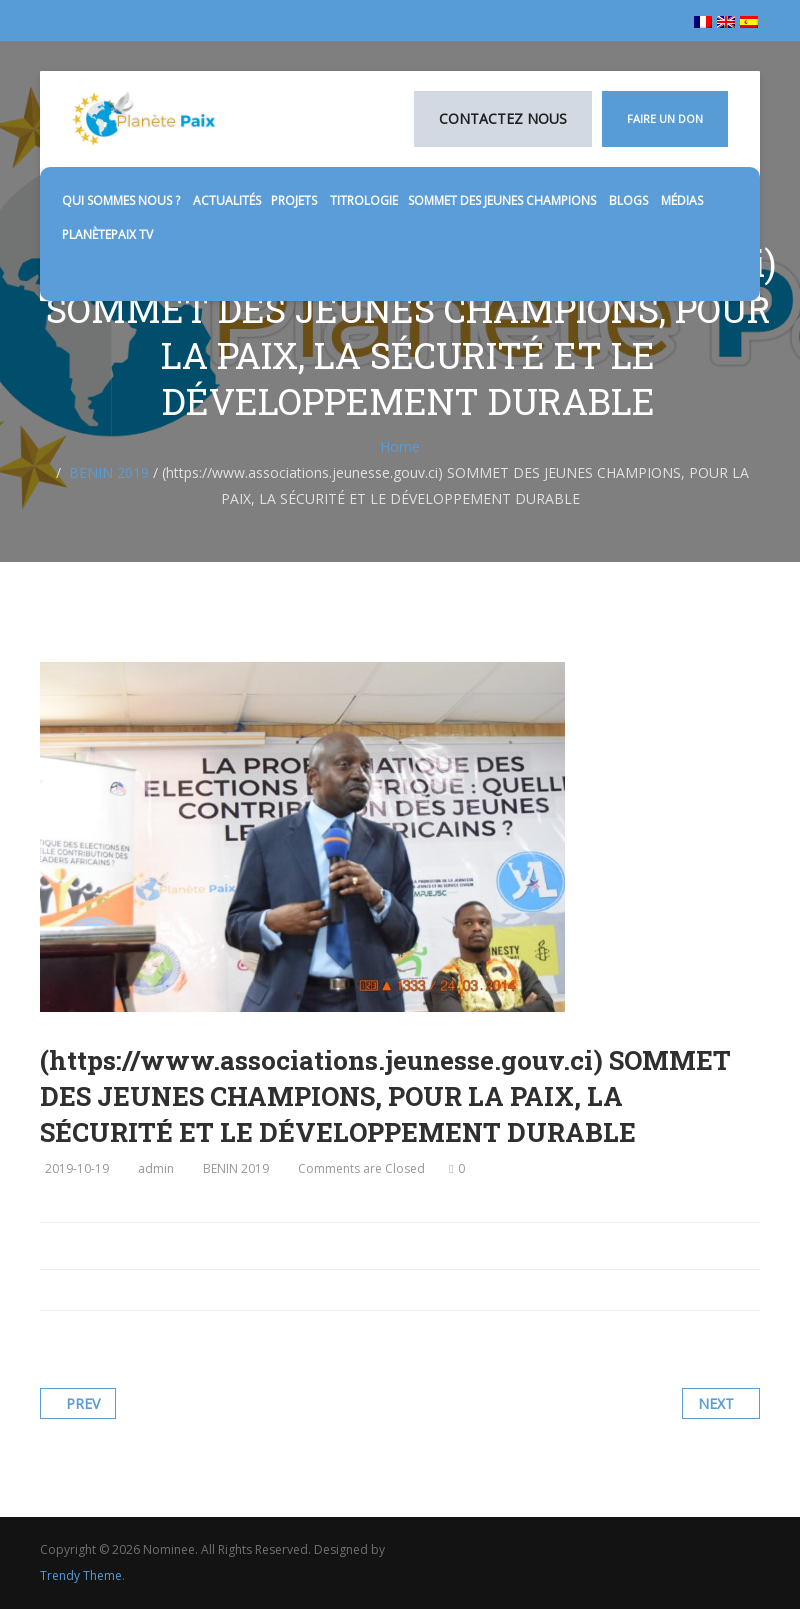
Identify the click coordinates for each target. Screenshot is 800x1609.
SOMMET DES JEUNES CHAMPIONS (503, 200)
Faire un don (665, 118)
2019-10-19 (77, 1168)
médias (683, 200)
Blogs (630, 200)
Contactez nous (503, 118)
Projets (295, 200)
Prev (83, 1403)
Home (400, 446)
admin (156, 1168)
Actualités (227, 200)
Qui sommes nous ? (122, 200)
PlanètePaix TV (107, 234)
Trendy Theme (81, 1575)
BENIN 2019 (109, 472)
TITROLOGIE (364, 200)
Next (716, 1403)
